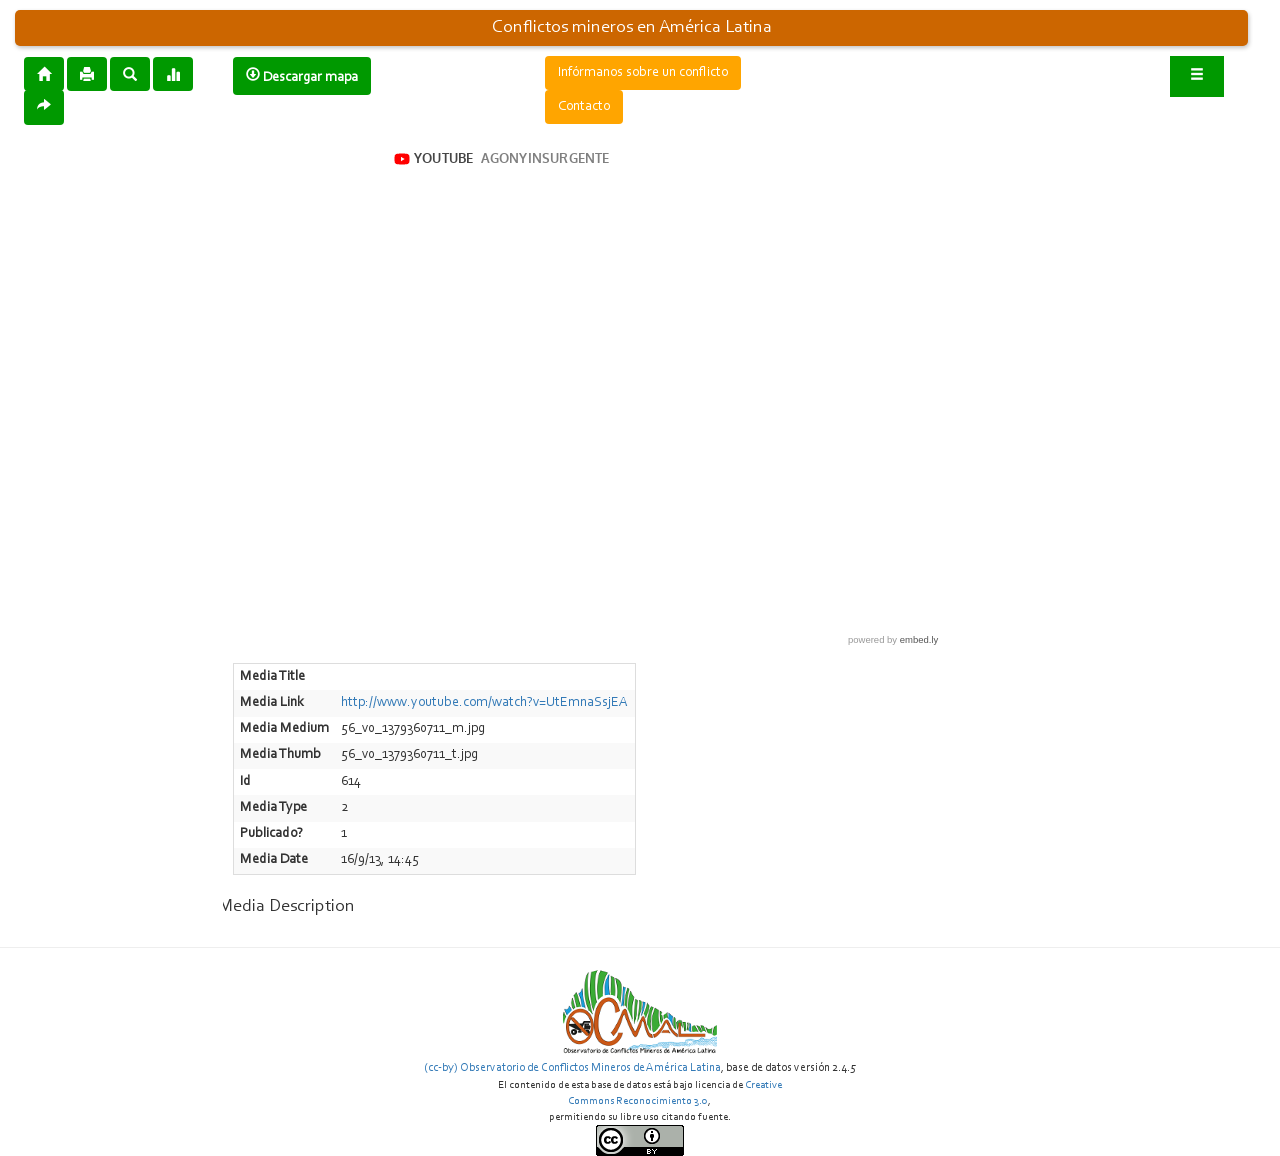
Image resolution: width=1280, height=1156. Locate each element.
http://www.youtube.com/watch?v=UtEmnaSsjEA (484, 703)
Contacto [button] (584, 107)
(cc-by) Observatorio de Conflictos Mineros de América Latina (572, 1068)
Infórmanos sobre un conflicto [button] (643, 73)
